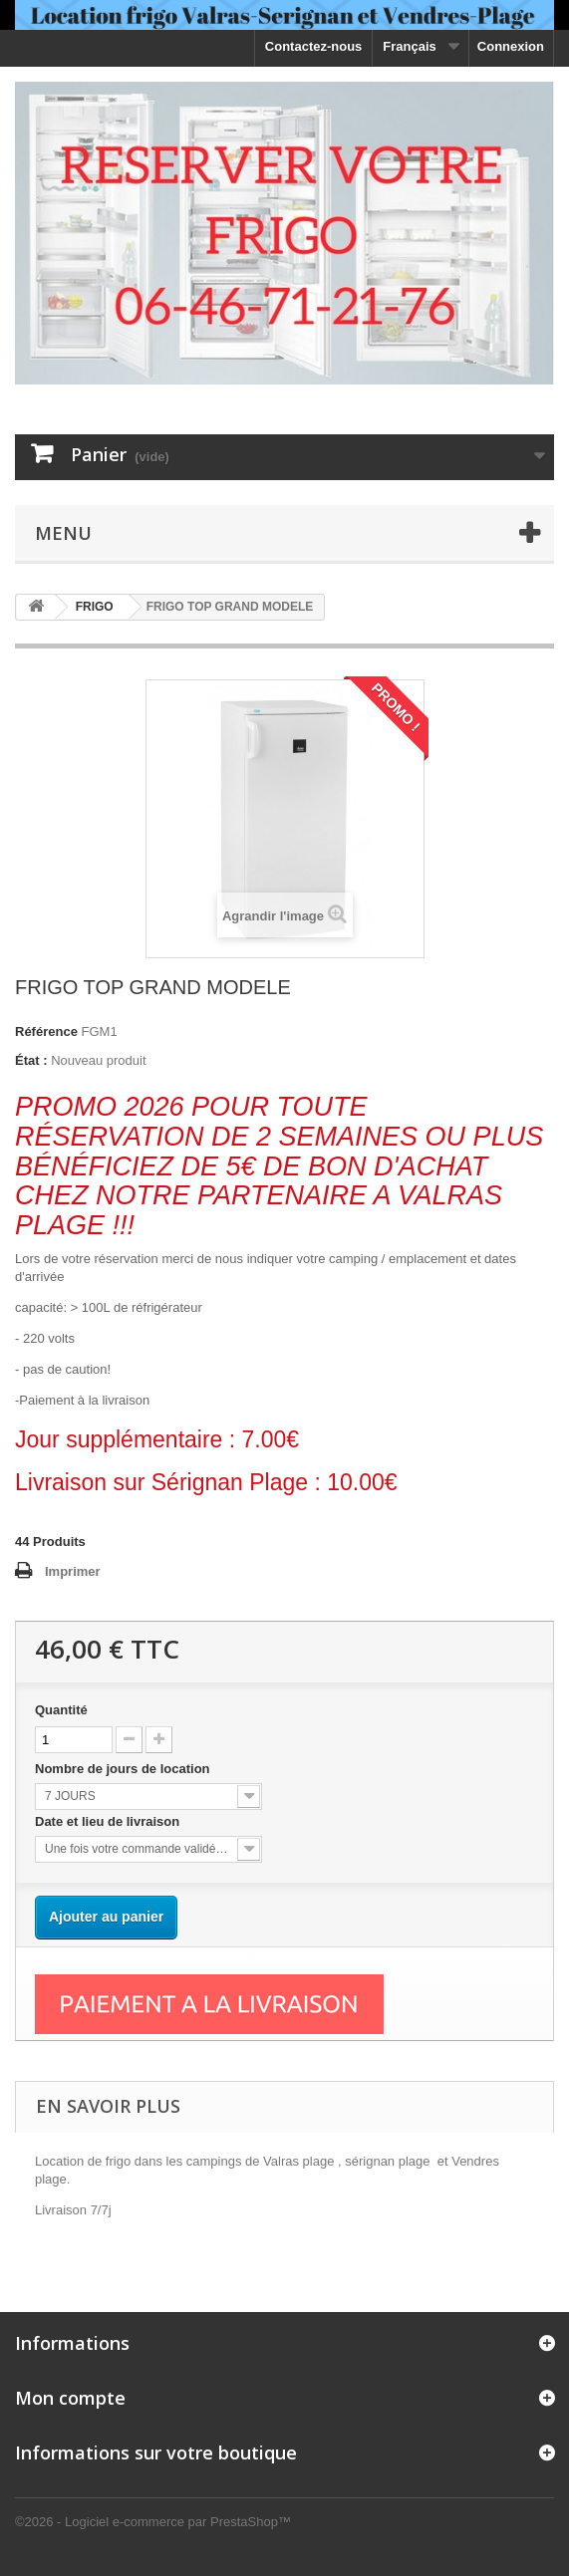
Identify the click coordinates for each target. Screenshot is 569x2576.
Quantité (61, 1709)
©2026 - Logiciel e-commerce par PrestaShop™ (153, 2521)
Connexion (510, 46)
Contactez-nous (314, 46)
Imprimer (73, 1571)
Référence (46, 1031)
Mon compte (70, 2398)
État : (31, 1060)
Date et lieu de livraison (109, 1821)
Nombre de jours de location (126, 1768)
